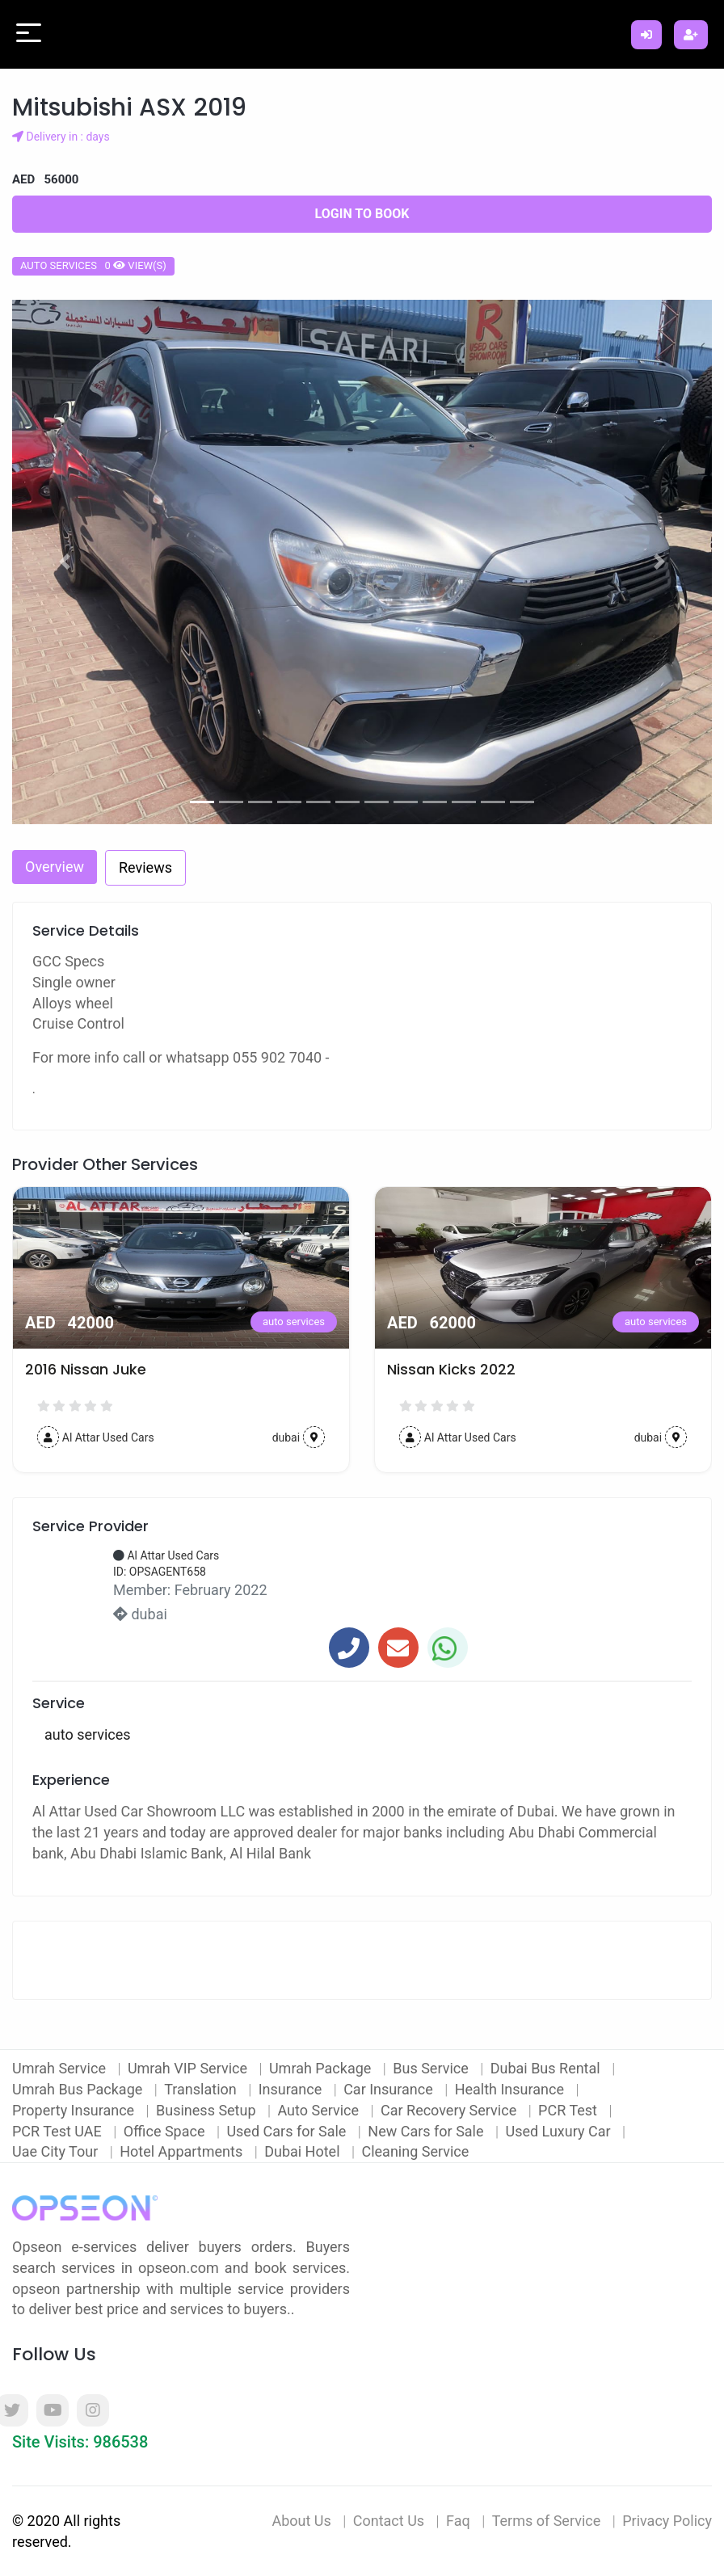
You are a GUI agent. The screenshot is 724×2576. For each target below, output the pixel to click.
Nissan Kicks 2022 (451, 1369)
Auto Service (319, 2110)
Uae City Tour (57, 2151)
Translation (202, 2089)
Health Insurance (511, 2089)
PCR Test (569, 2110)
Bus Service (432, 2068)
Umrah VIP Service (189, 2068)
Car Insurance (389, 2089)
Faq (458, 2520)
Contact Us (388, 2520)
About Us (301, 2520)
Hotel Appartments (183, 2151)
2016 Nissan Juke (85, 1369)
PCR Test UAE (58, 2131)
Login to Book (362, 213)
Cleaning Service (415, 2151)
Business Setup (207, 2110)
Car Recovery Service (450, 2110)
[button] (64, 562)
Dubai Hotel (303, 2151)
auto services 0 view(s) (93, 265)
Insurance (292, 2089)
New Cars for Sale (427, 2131)
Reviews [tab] (145, 867)
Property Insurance (75, 2110)
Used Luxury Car (559, 2131)
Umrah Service (60, 2068)
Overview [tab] (54, 866)
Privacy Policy (667, 2520)
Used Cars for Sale (287, 2131)
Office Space (166, 2131)
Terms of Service (546, 2520)
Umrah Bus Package (79, 2089)
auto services (294, 1321)
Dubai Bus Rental (547, 2068)
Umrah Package (322, 2068)
